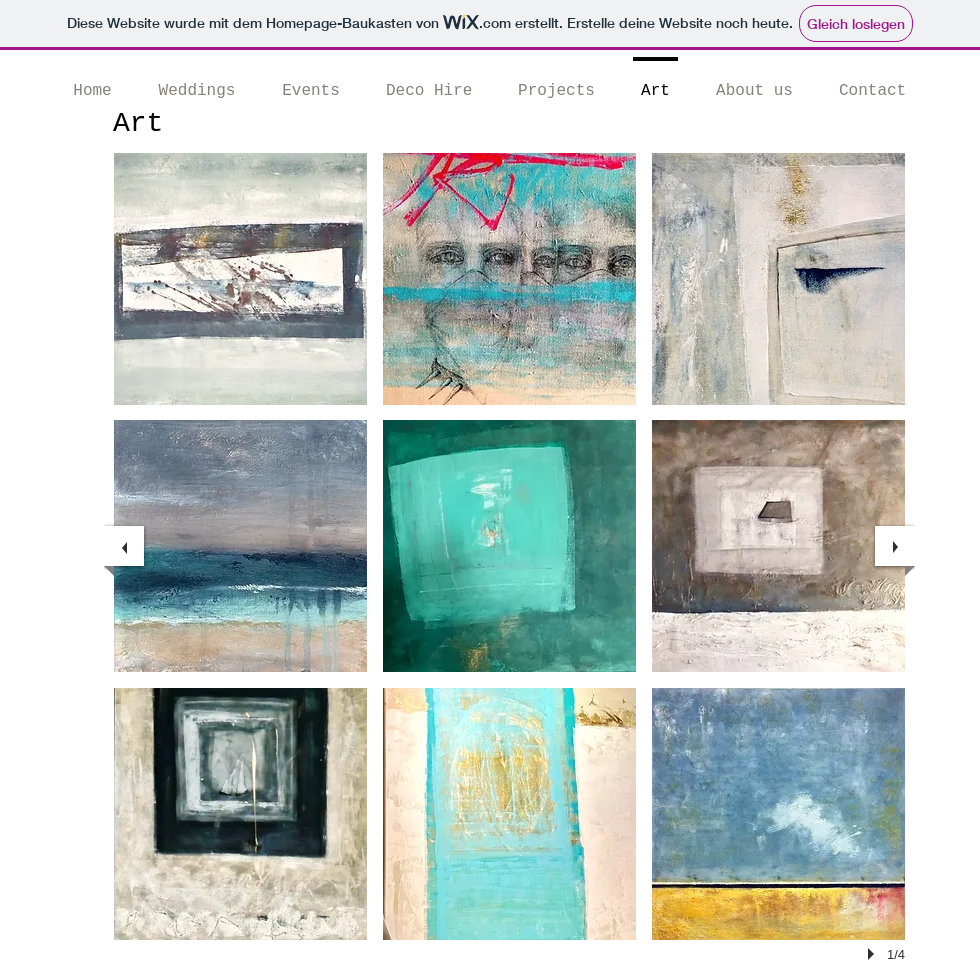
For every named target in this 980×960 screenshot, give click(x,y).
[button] (240, 279)
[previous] (124, 546)
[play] (874, 954)
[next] (895, 546)
